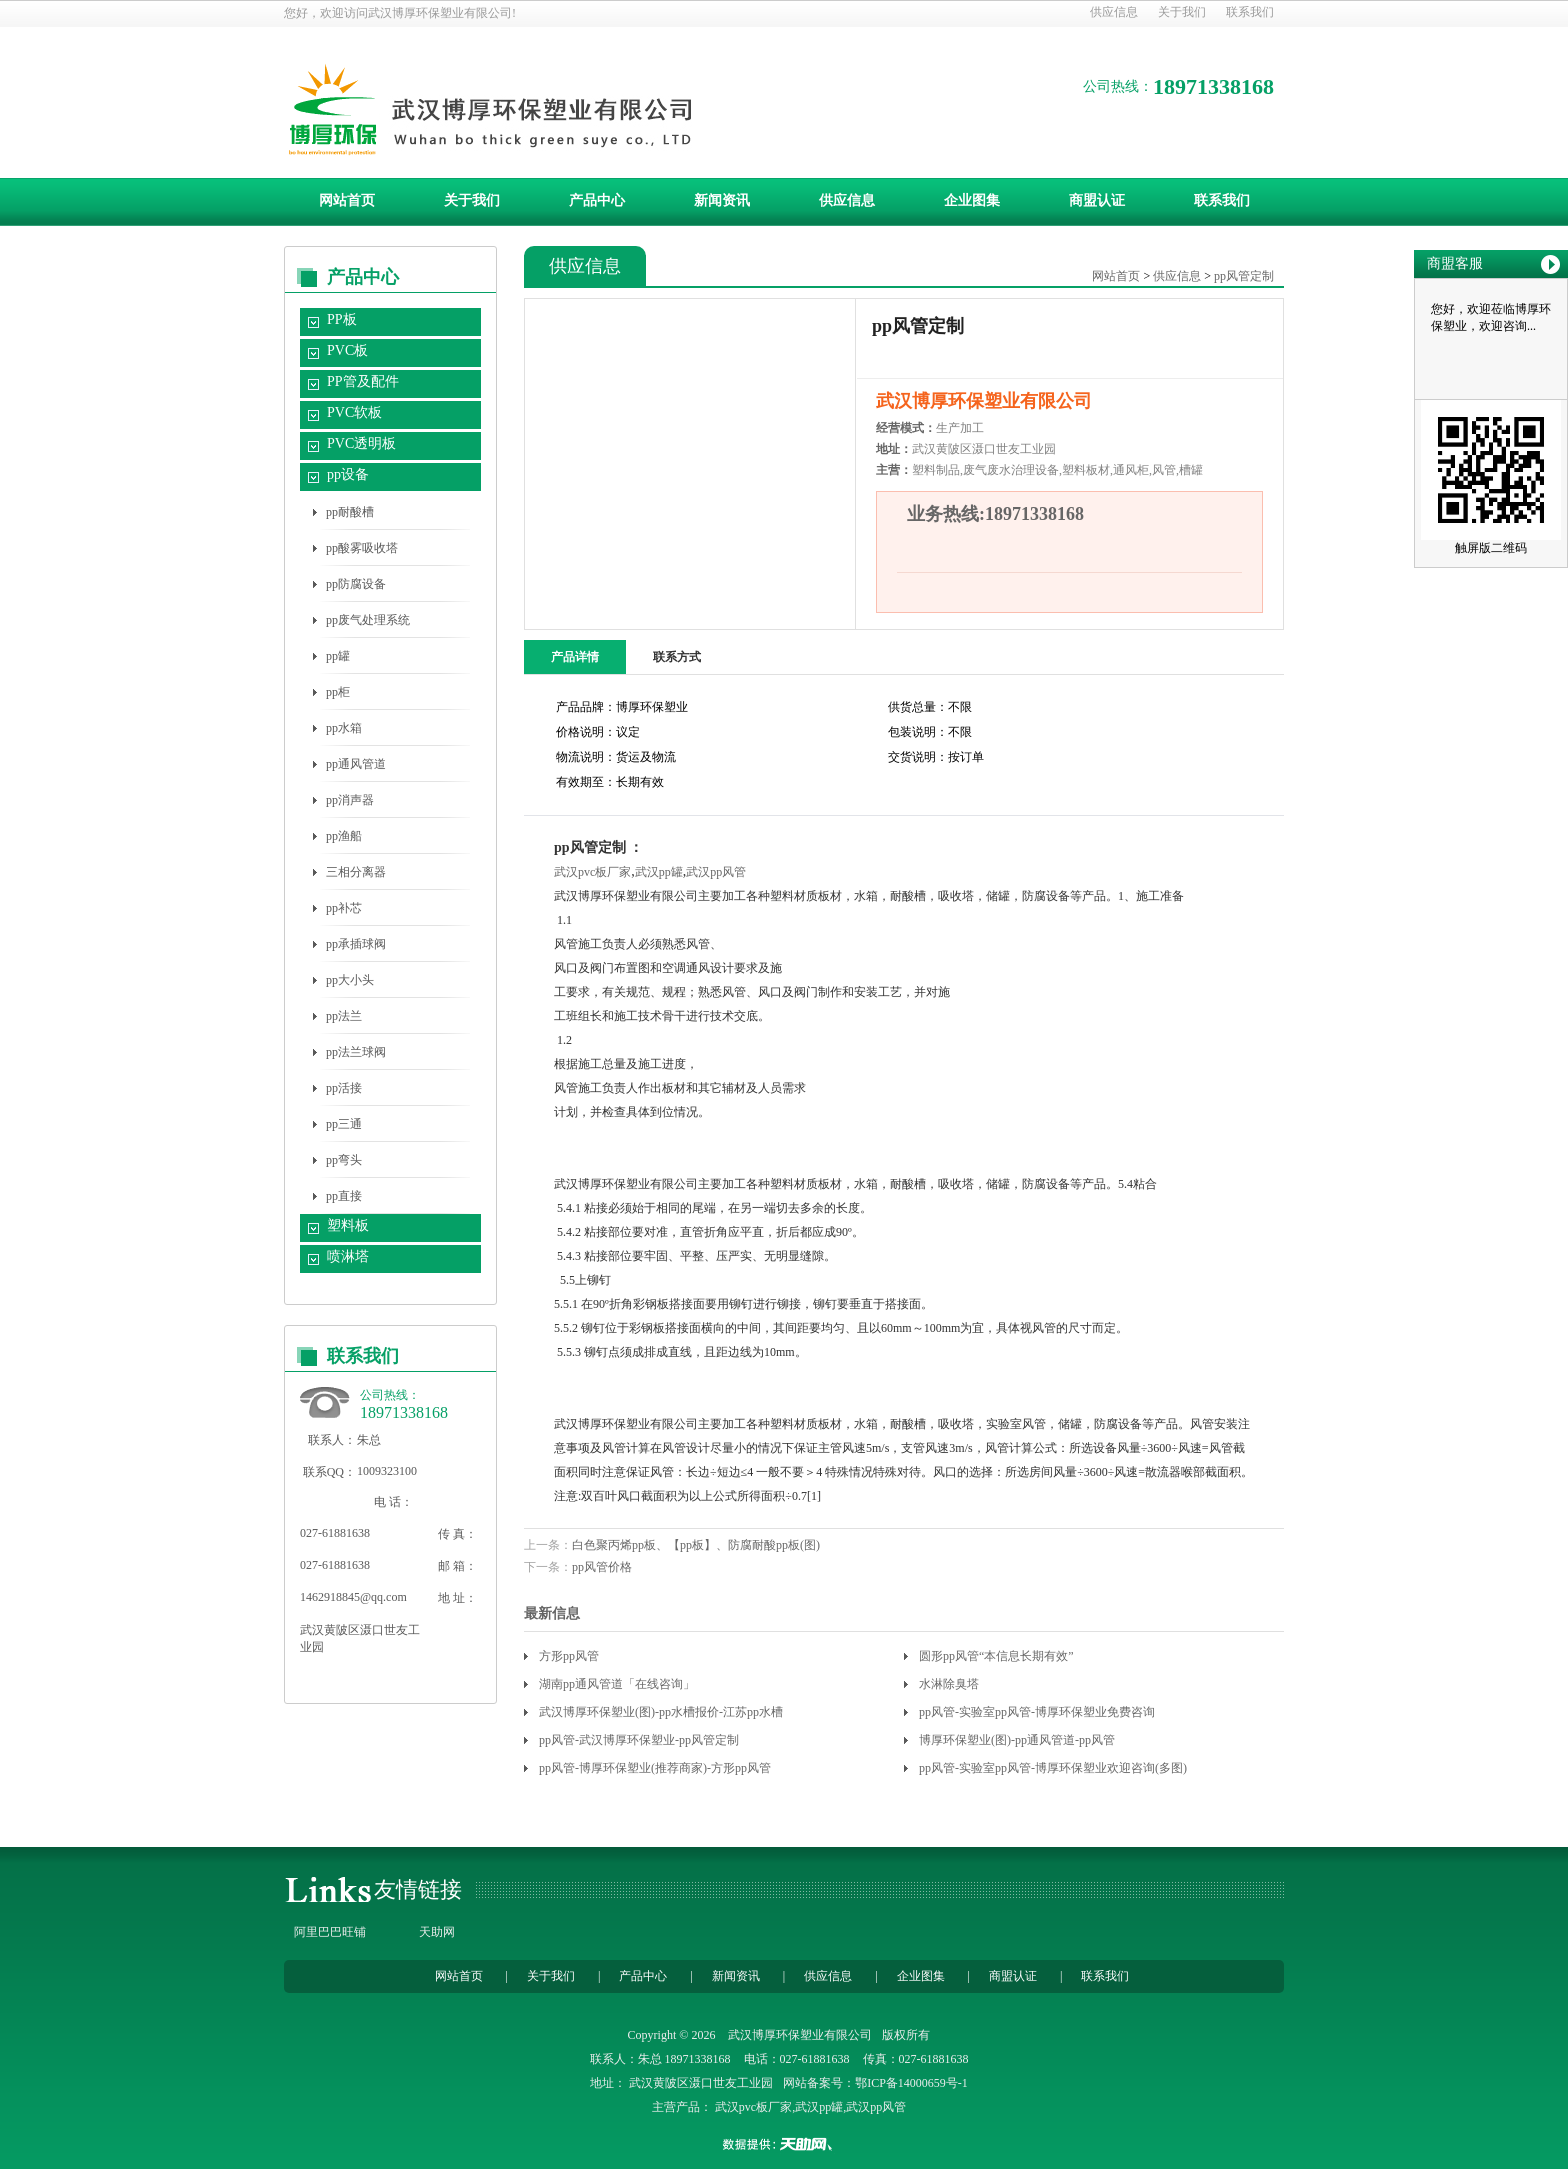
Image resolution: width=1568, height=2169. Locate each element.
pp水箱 (344, 728)
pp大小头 (350, 980)
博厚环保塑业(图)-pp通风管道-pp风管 (1017, 1740)
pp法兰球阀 (356, 1052)
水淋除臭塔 (949, 1684)
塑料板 (348, 1225)
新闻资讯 (722, 200)
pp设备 (348, 474)
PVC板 (347, 350)
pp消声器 (350, 800)
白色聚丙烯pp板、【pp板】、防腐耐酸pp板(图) (696, 1545)
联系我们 (1250, 12)
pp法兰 (344, 1016)
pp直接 (344, 1196)
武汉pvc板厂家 (592, 872)
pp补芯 (344, 908)
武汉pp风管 (716, 872)
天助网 (437, 1932)
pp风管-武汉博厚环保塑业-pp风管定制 (639, 1740)
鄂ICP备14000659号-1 (911, 2083)
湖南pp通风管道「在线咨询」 (617, 1684)
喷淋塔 (348, 1256)
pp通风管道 (356, 764)
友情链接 (418, 1889)
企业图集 (972, 200)
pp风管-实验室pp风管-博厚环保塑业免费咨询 (1037, 1712)
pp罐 (338, 656)
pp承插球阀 (356, 944)
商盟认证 (1097, 200)
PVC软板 (354, 412)
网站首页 (347, 200)
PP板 (342, 319)
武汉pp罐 (659, 872)
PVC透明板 (361, 443)
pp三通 (344, 1124)
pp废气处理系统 (368, 620)
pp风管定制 (1244, 276)
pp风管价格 (602, 1567)
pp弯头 (344, 1160)
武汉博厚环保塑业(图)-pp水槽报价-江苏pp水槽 (661, 1712)
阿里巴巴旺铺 (330, 1932)
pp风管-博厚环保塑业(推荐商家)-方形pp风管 (655, 1768)
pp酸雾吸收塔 (362, 548)
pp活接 (344, 1088)
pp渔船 (344, 836)
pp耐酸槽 (350, 512)
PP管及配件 (363, 381)
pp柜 (338, 692)
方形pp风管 (569, 1656)
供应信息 (1114, 12)
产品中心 (597, 200)
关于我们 (1182, 12)
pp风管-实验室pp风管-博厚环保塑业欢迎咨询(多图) (1053, 1768)
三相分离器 (356, 872)
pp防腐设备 (356, 584)
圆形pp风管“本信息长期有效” (996, 1656)
